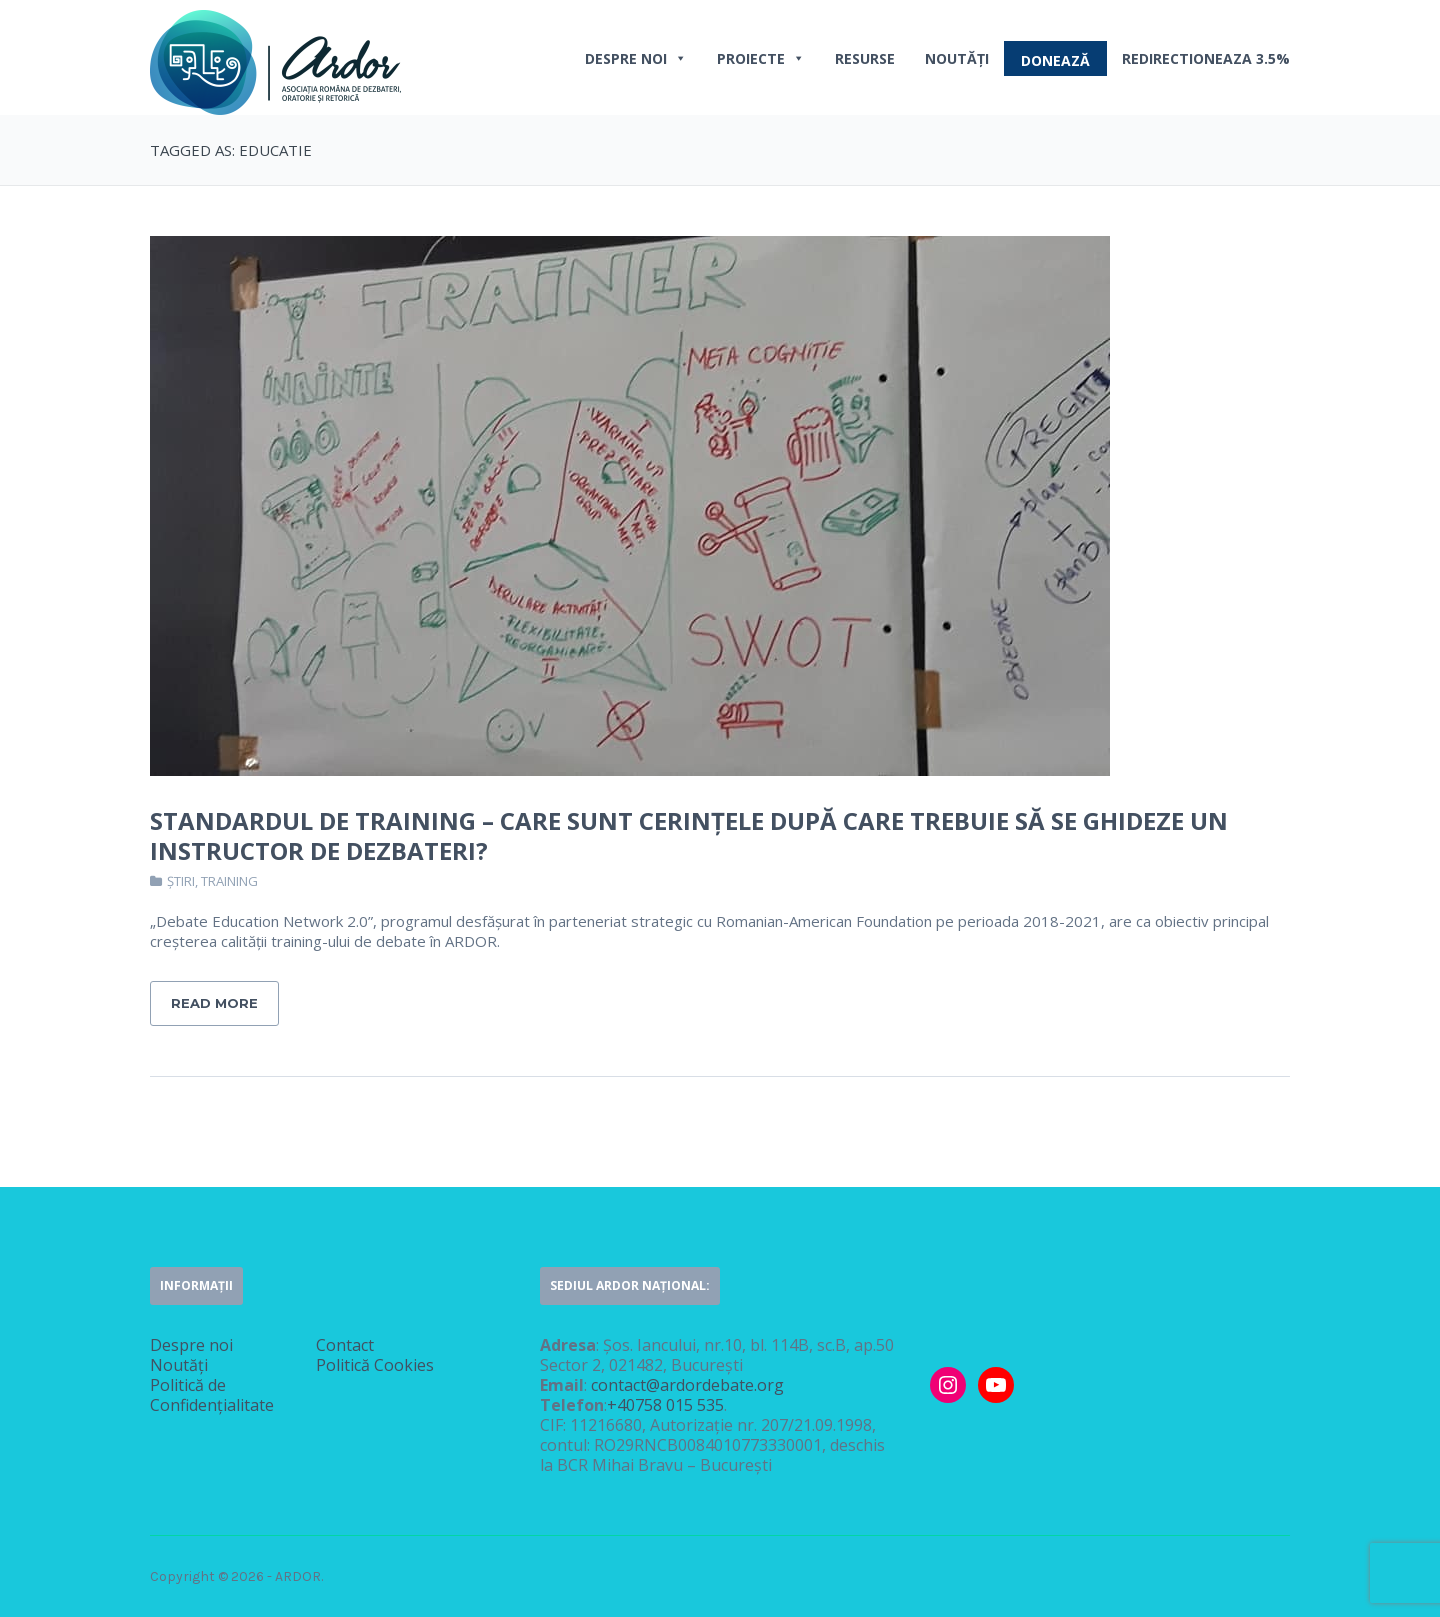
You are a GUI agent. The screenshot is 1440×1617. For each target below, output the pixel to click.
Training (229, 881)
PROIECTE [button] (761, 58)
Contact (345, 1345)
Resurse (865, 58)
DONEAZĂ (1055, 60)
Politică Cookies (375, 1365)
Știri (181, 881)
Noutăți (957, 58)
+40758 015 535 (665, 1405)
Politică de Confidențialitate (212, 1395)
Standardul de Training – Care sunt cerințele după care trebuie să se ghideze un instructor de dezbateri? (689, 835)
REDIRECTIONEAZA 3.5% (1206, 58)
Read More (214, 1003)
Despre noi (636, 58)
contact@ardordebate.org (687, 1385)
